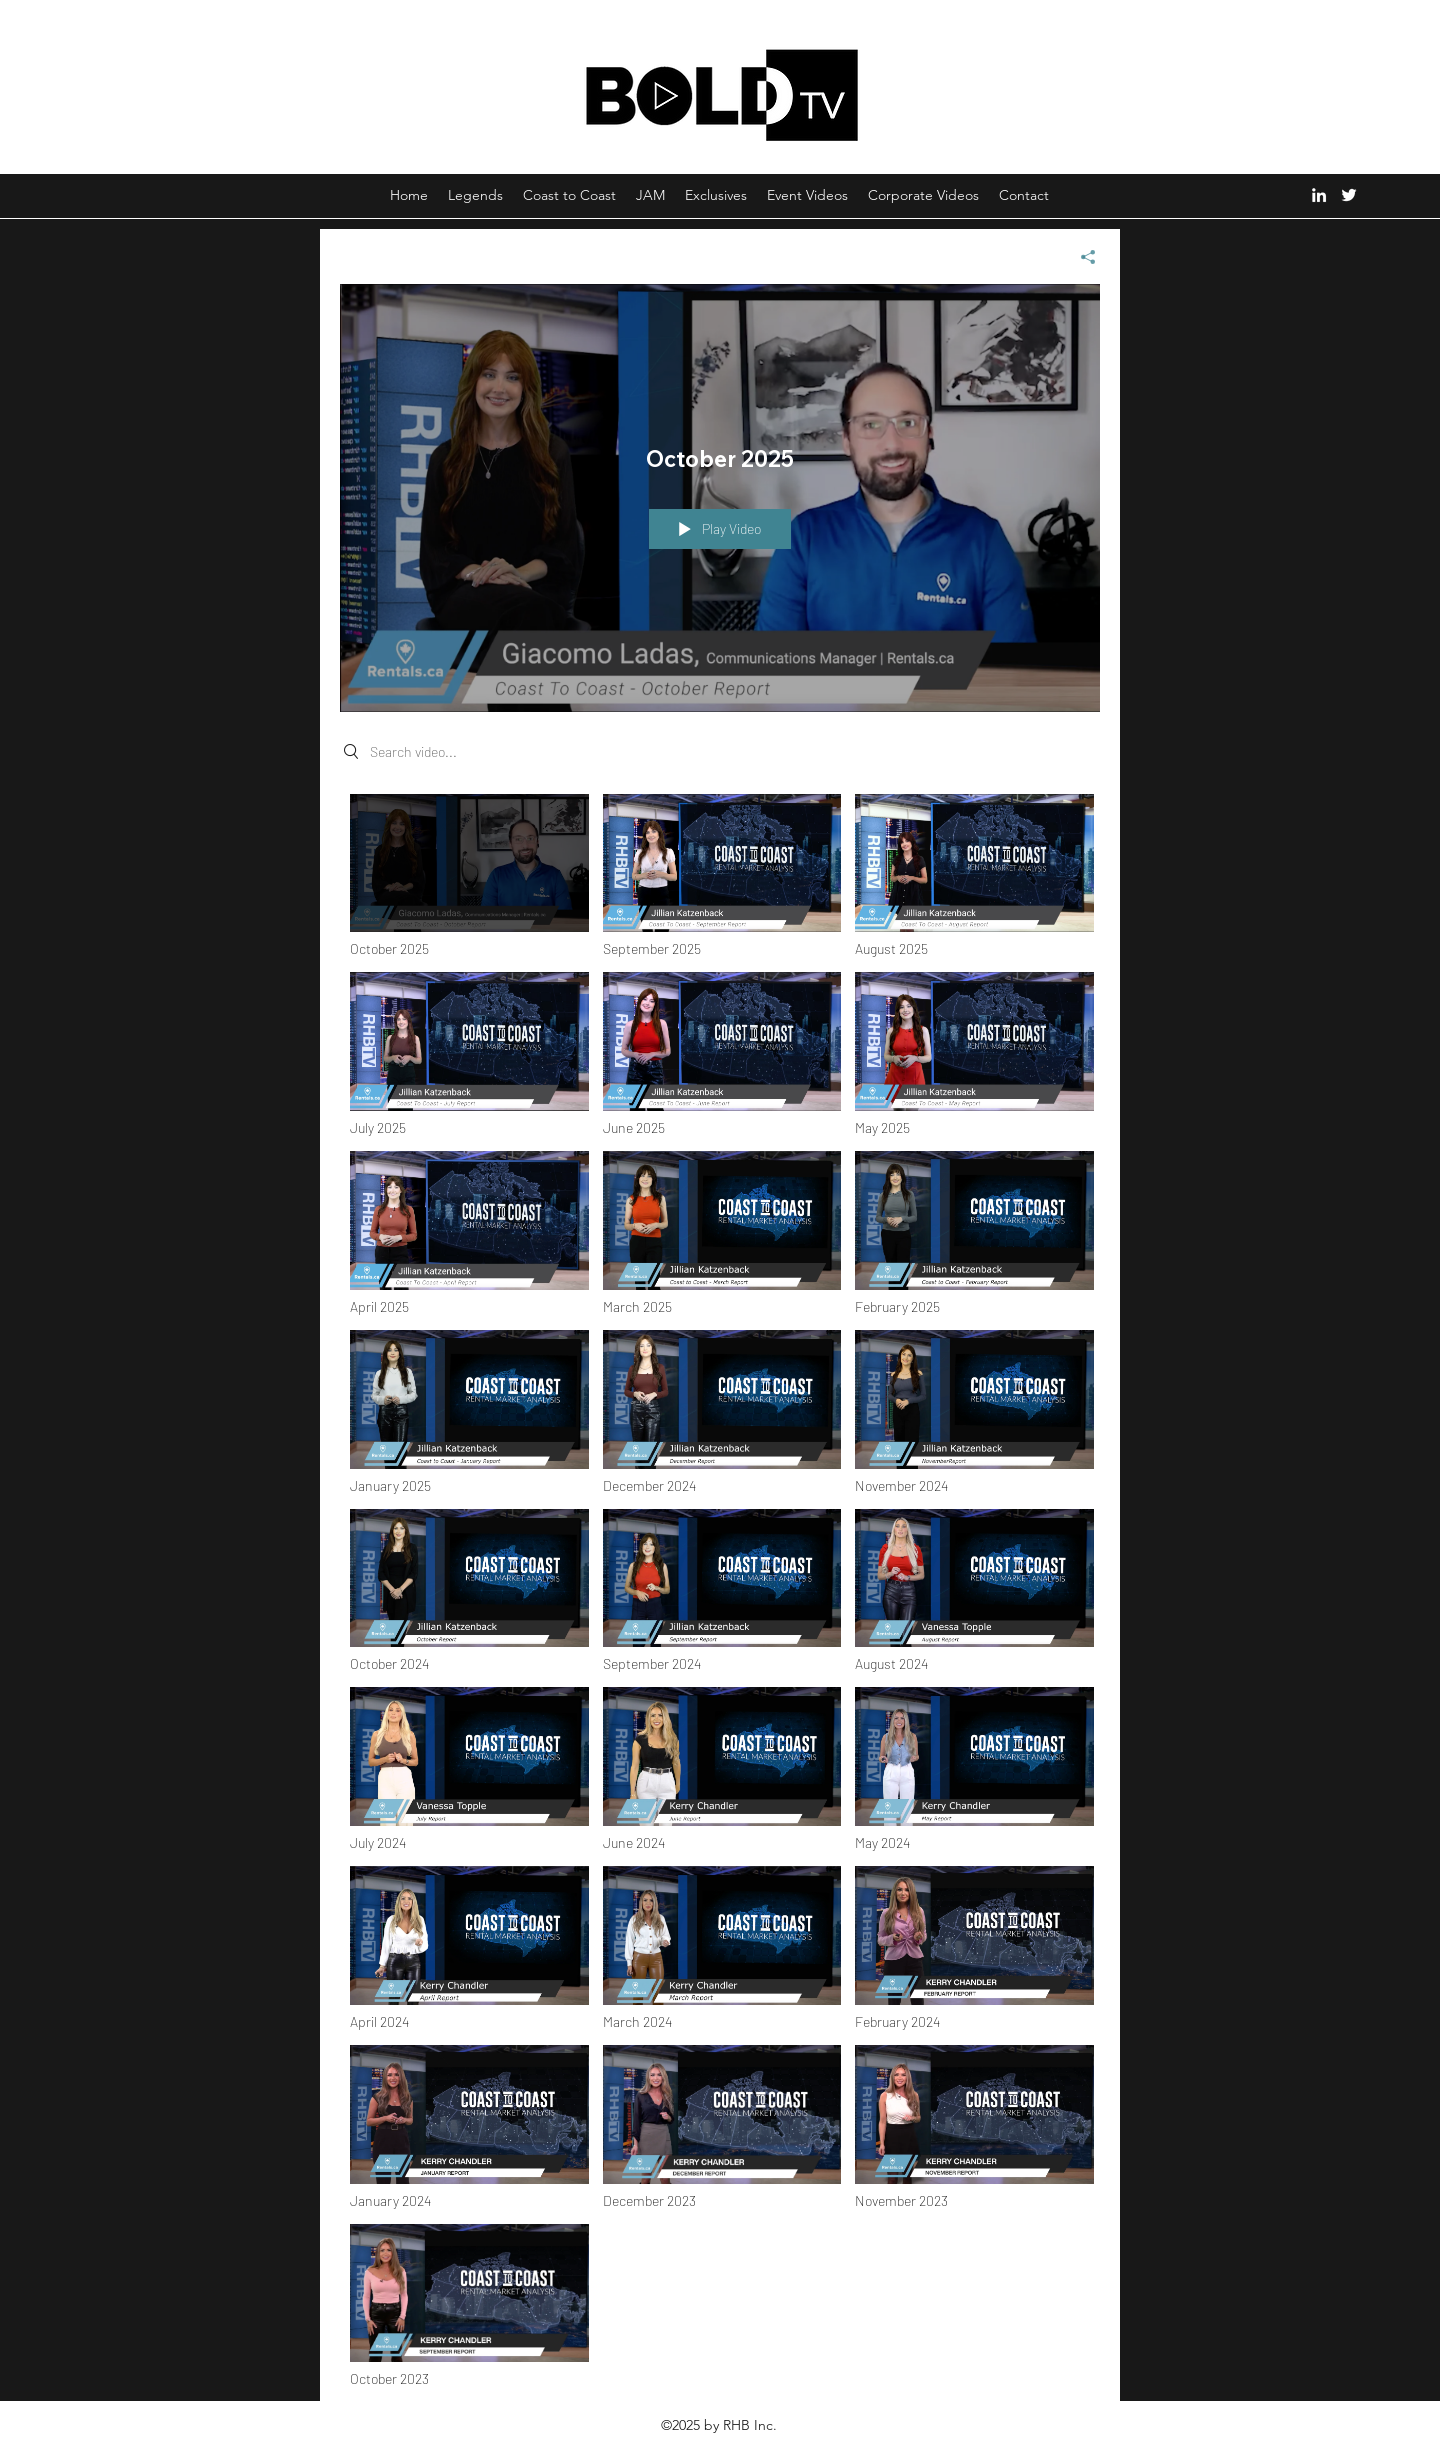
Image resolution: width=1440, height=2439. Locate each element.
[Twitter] (1349, 195)
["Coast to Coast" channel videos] (720, 1596)
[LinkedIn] (1319, 195)
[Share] (1080, 257)
